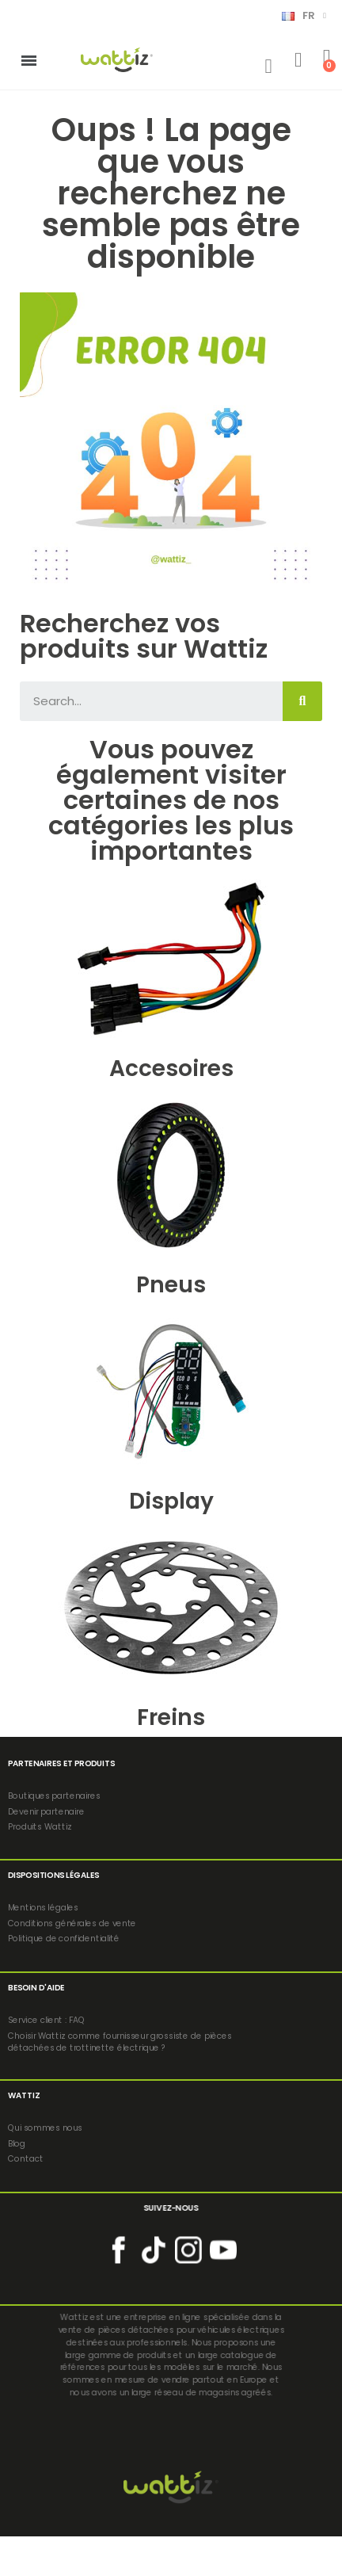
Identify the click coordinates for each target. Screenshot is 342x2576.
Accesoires (171, 1068)
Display (171, 1501)
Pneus (171, 1284)
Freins (171, 1717)
